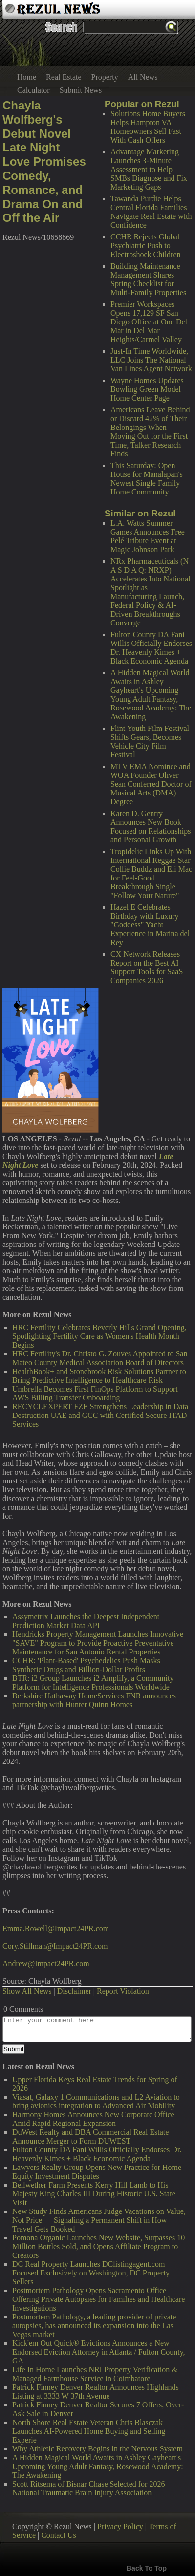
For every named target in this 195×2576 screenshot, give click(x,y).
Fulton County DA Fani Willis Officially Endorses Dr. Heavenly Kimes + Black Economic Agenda (151, 647)
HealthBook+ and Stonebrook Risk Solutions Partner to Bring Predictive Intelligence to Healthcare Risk (99, 1375)
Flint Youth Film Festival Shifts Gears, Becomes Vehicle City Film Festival (149, 741)
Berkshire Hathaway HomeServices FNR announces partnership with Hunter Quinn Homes (94, 1700)
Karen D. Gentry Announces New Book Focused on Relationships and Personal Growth (150, 826)
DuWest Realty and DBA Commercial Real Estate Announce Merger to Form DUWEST (90, 2136)
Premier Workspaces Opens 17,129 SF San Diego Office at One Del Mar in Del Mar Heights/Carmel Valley (148, 321)
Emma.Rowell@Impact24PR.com (55, 1928)
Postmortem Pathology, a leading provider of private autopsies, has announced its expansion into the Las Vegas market (94, 2326)
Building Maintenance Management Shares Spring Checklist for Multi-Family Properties (148, 279)
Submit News (81, 90)
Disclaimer (74, 1991)
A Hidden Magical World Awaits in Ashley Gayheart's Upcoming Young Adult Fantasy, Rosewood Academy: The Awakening (150, 694)
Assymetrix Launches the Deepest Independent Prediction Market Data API (85, 1621)
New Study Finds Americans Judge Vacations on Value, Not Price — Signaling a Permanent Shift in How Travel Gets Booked (99, 2220)
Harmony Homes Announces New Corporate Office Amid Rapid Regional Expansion (93, 2118)
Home (26, 77)
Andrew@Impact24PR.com (45, 1963)
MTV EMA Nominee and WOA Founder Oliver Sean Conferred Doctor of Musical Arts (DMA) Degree (151, 784)
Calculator (33, 90)
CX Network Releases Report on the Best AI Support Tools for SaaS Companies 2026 (146, 967)
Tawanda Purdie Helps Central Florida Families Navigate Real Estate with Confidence (151, 211)
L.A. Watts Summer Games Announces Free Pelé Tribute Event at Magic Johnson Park (147, 536)
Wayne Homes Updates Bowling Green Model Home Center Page (147, 389)
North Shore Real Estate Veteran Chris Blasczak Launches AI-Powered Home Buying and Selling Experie (88, 2431)
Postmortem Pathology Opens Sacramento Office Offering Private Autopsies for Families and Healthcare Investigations (98, 2299)
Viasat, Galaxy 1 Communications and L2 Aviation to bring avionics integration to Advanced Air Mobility (96, 2101)
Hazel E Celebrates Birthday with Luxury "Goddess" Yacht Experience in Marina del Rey (150, 924)
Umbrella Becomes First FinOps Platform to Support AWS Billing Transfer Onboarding (95, 1393)
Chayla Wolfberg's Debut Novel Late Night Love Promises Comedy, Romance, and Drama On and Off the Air (44, 161)
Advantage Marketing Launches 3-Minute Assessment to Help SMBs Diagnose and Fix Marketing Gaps (148, 169)
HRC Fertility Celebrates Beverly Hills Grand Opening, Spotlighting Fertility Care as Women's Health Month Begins (99, 1336)
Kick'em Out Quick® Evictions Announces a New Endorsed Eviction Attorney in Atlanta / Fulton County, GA (98, 2352)
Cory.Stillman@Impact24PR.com (55, 1946)
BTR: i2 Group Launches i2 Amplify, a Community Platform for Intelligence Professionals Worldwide (93, 1682)
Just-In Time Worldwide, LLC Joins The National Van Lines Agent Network (151, 360)
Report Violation (123, 1991)
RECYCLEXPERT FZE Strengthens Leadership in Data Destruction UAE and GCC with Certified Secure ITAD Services (100, 1415)
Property (104, 77)
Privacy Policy (120, 2526)
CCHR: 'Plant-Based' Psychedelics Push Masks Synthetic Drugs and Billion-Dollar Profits (86, 1665)
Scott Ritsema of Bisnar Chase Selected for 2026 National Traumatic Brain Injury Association (88, 2488)
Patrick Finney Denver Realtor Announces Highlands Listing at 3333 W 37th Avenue (95, 2391)
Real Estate (63, 77)
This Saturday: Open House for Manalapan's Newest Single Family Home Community (146, 478)
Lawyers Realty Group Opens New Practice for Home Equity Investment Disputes (96, 2171)
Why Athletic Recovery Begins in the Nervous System (97, 2449)
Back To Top (147, 2568)
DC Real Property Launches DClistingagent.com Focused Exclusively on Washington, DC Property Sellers (91, 2273)
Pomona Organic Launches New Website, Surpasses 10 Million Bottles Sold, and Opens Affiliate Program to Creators (98, 2246)
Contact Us (58, 2535)
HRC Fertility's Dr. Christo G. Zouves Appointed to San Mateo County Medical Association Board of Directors (99, 1358)
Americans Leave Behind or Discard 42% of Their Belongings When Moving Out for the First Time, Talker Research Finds (150, 432)
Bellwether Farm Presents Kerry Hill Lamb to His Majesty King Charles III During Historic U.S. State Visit (93, 2194)
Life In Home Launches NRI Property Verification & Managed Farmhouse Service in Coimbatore (95, 2374)
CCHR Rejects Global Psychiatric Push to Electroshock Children (145, 245)
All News (143, 77)
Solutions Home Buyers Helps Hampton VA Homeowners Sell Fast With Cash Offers (147, 126)
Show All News (26, 1991)
